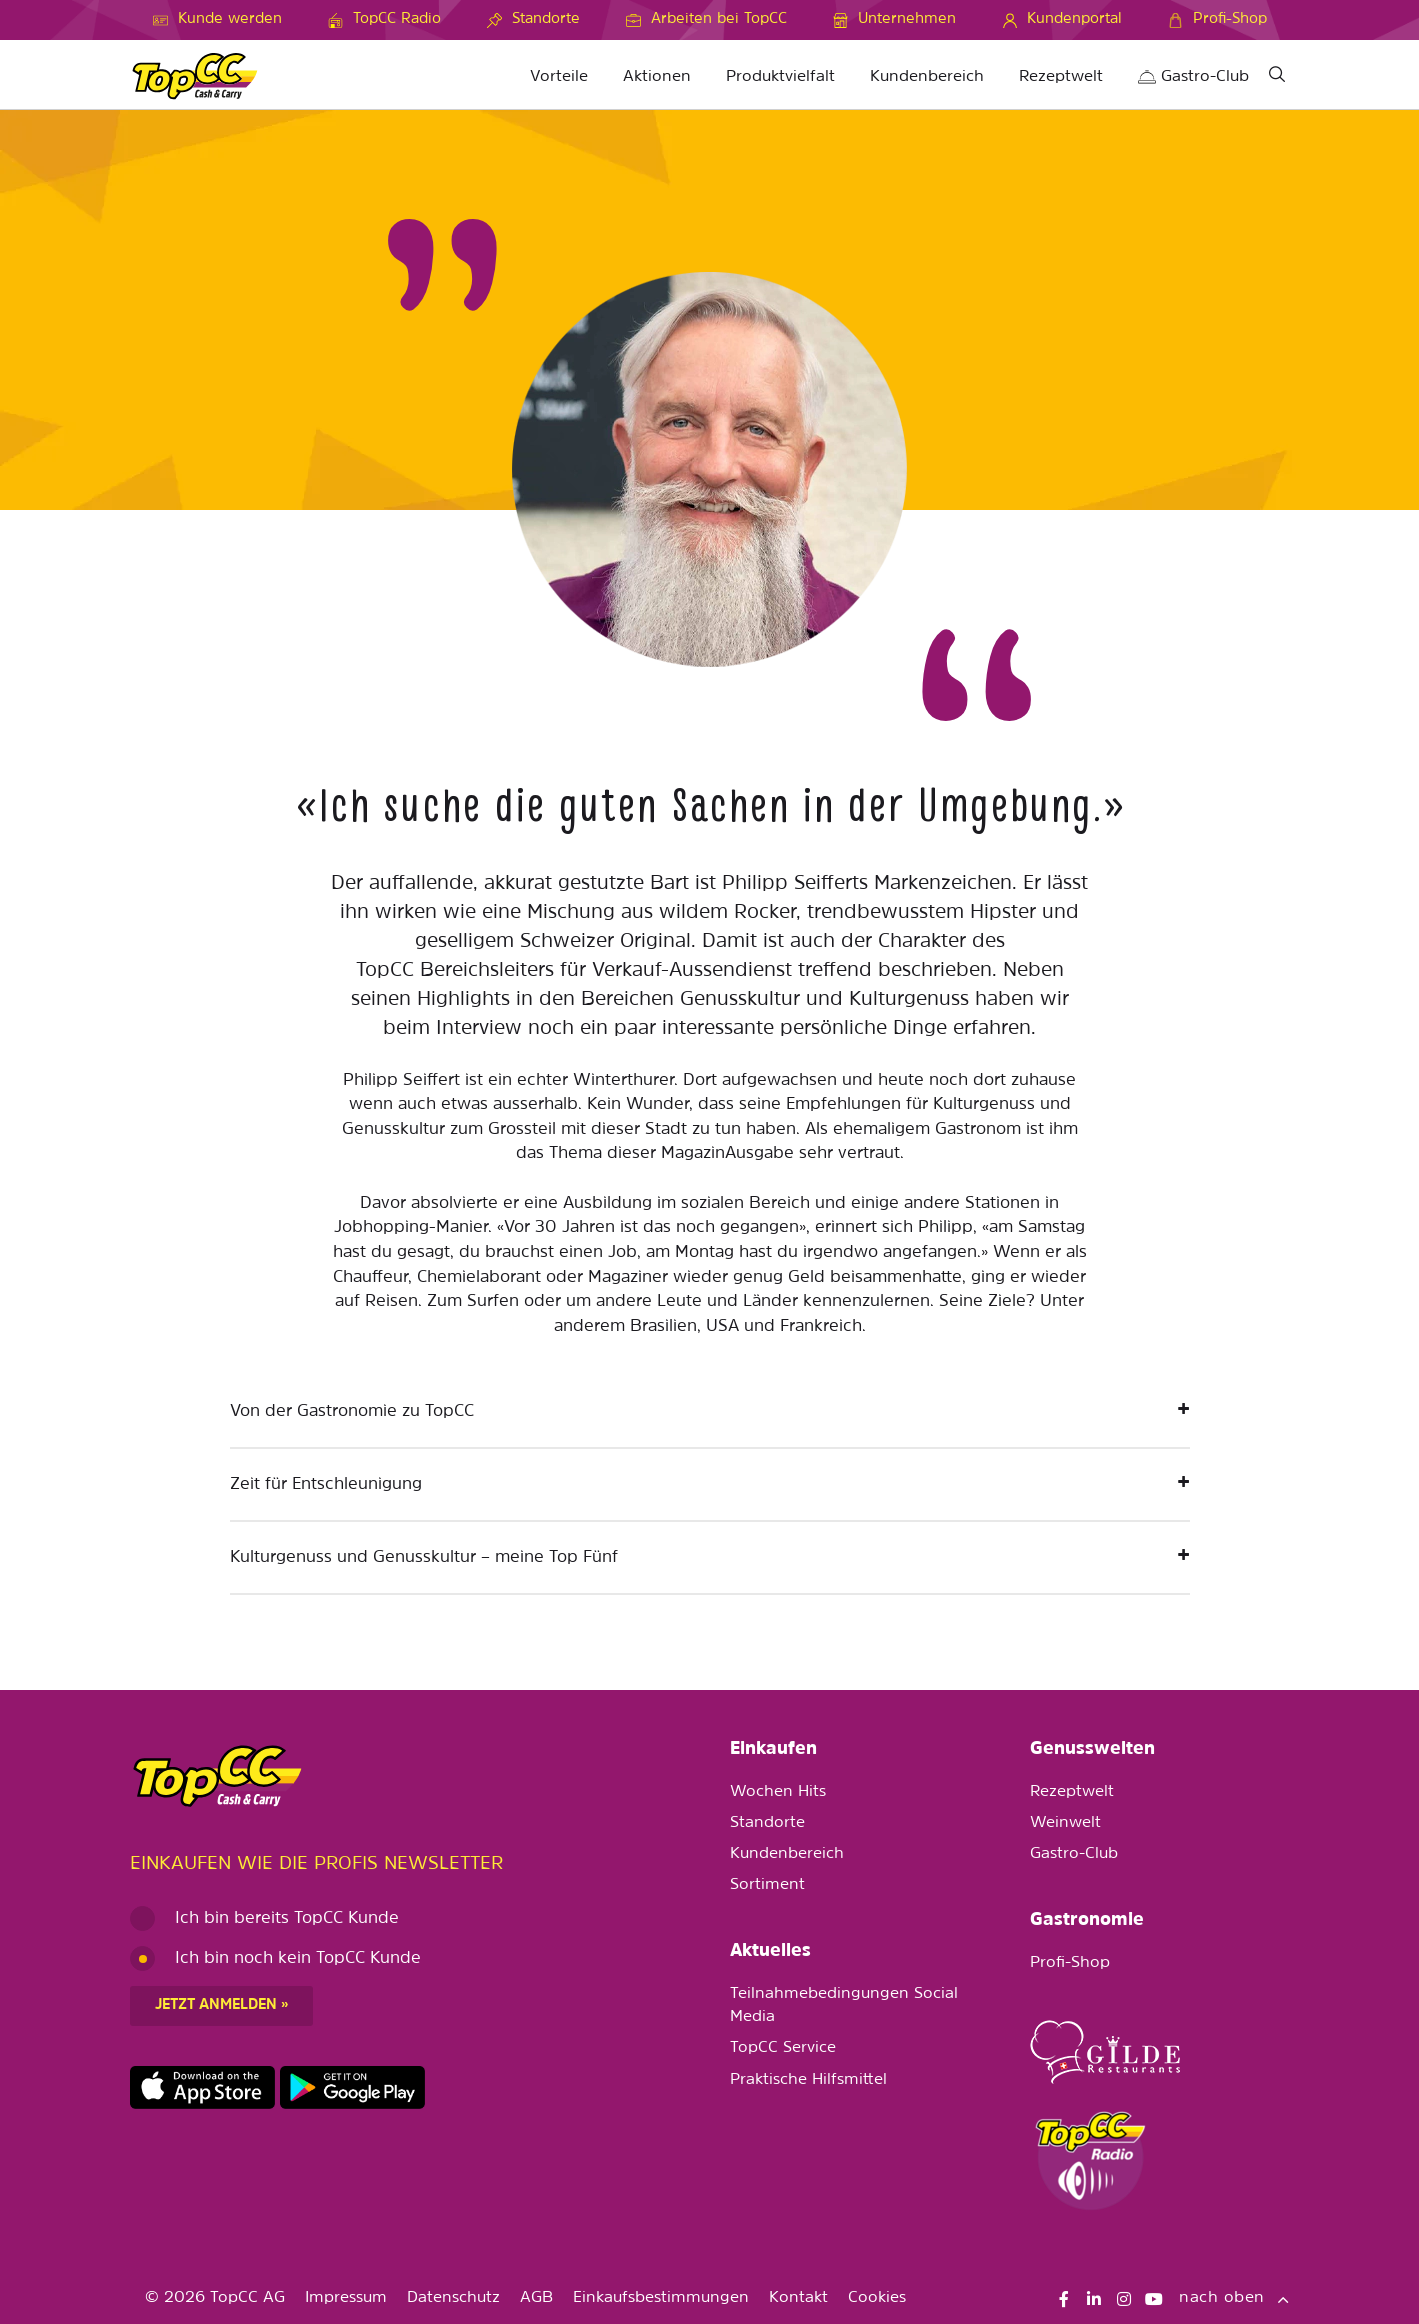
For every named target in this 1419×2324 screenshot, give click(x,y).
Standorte (767, 1823)
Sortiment (767, 1885)
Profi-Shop (1070, 1963)
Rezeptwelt (1061, 77)
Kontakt (798, 2298)
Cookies (877, 2298)
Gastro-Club (1193, 77)
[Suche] (1278, 77)
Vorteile (559, 77)
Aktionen (657, 77)
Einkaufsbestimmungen (661, 2298)
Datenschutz (453, 2298)
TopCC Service (783, 2048)
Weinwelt (1065, 1823)
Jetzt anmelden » (222, 2005)
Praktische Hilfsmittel (808, 2080)
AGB (536, 2298)
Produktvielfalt (780, 77)
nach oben (1234, 2298)
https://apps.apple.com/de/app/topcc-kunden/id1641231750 (202, 2088)
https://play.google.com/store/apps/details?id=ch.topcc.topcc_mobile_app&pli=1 (352, 2088)
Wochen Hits (778, 1792)
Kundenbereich (927, 77)
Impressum (346, 2298)
